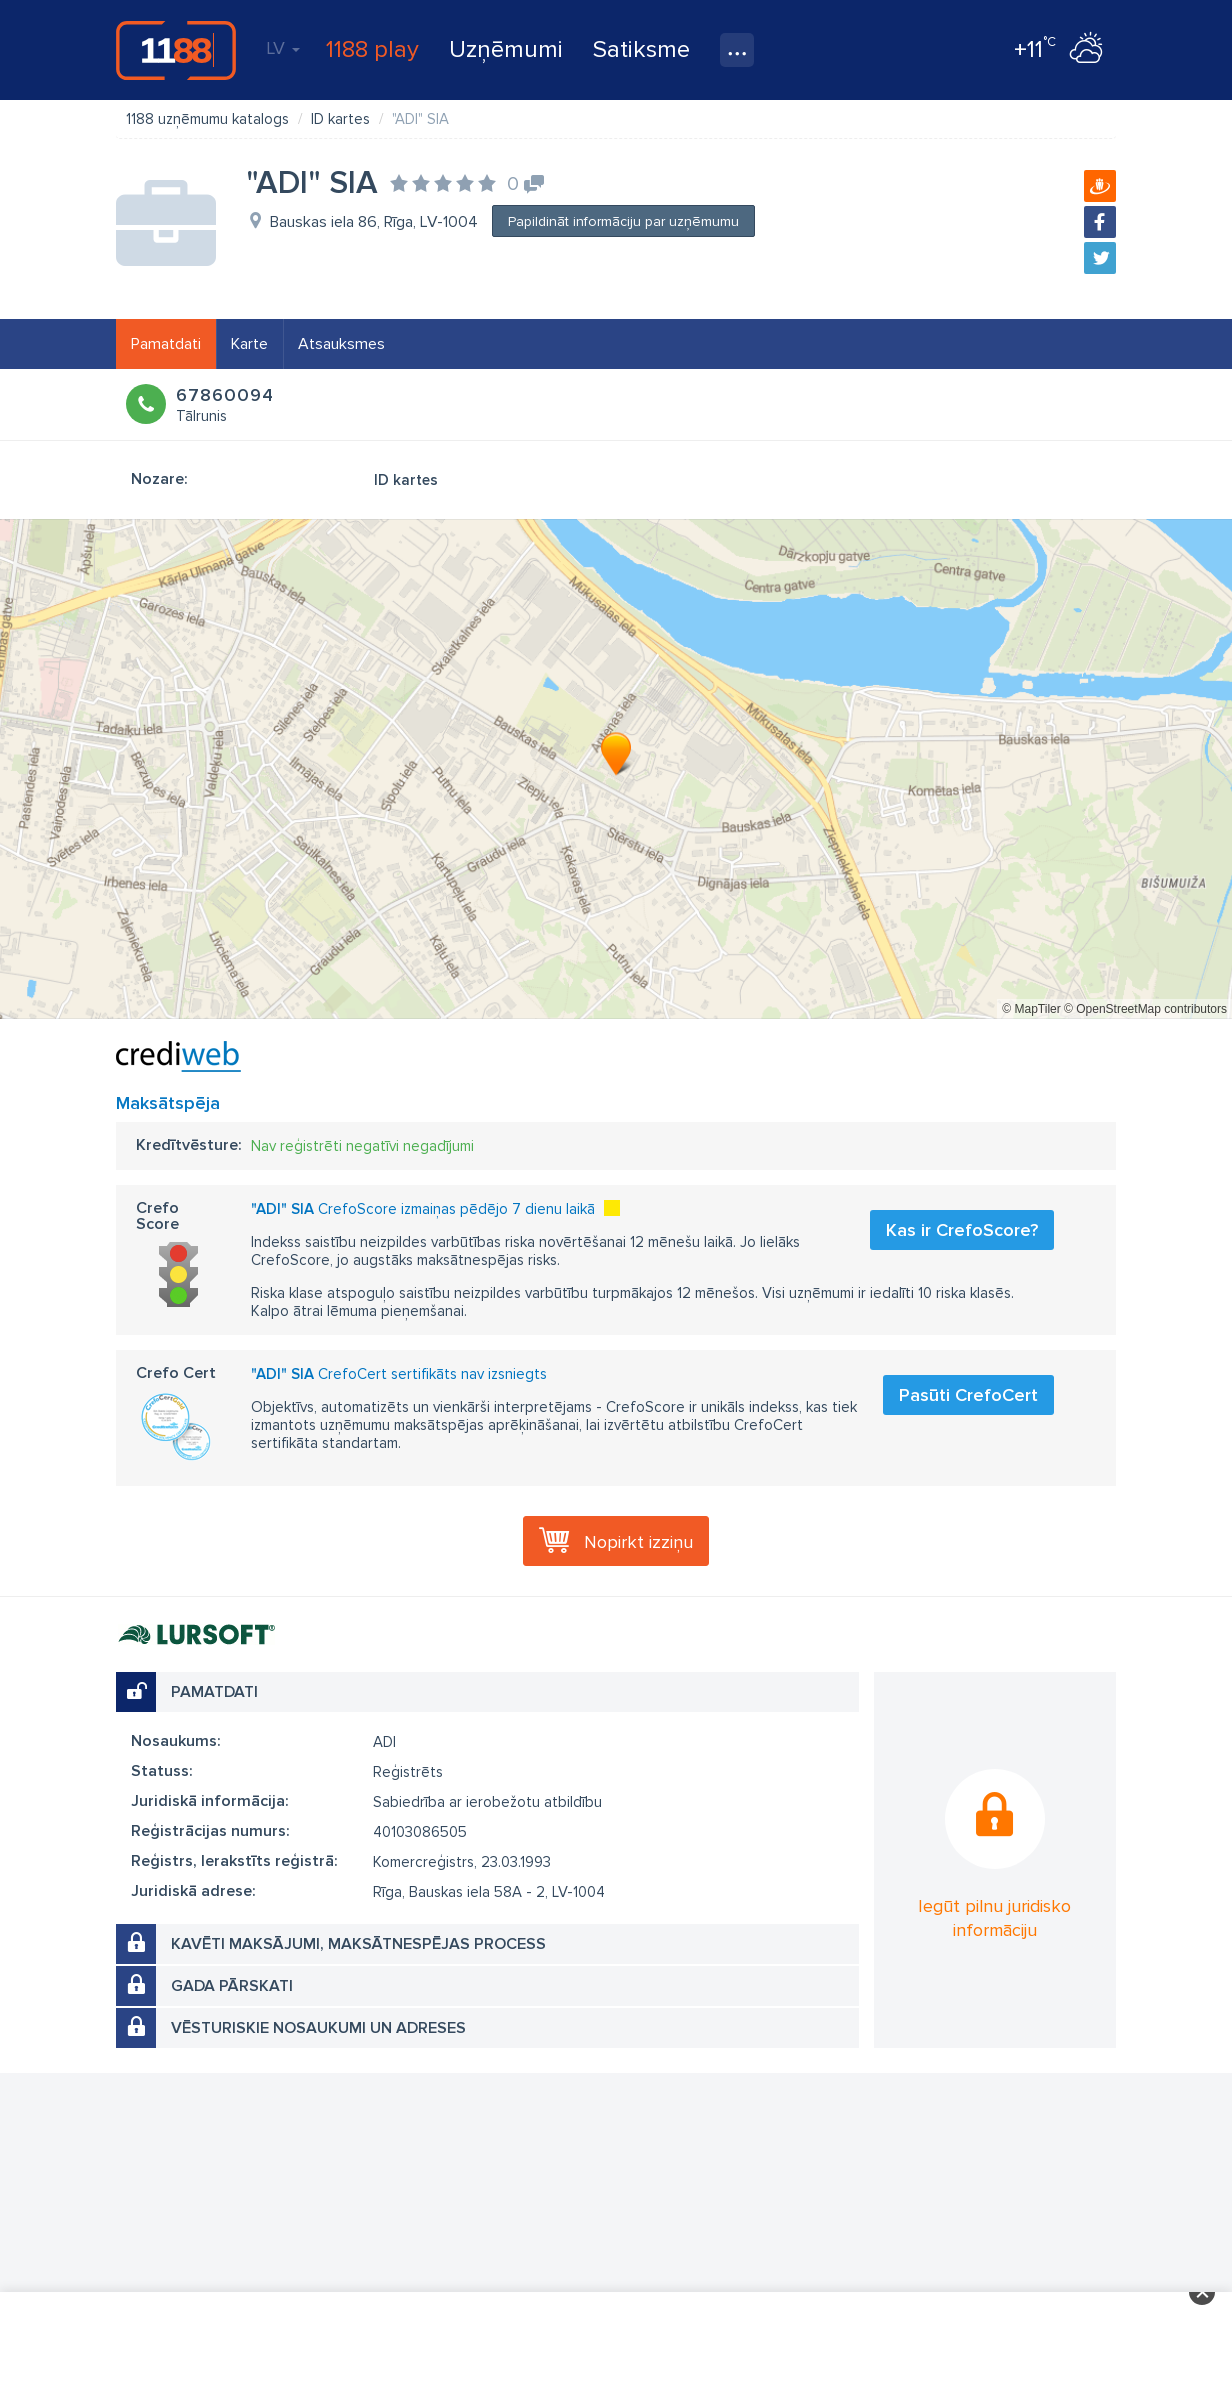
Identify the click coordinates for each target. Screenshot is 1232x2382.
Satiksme (641, 49)
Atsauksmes (341, 344)
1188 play (372, 49)
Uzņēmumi (506, 49)
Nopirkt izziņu (638, 1542)
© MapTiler (1031, 1009)
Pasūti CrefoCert (968, 1395)
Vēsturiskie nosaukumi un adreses (318, 2028)
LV (283, 48)
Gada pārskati (232, 1986)
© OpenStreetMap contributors (1145, 1009)
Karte (249, 344)
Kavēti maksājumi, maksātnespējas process (358, 1944)
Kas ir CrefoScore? (962, 1230)
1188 (176, 50)
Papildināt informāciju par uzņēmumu (623, 221)
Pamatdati (166, 344)
